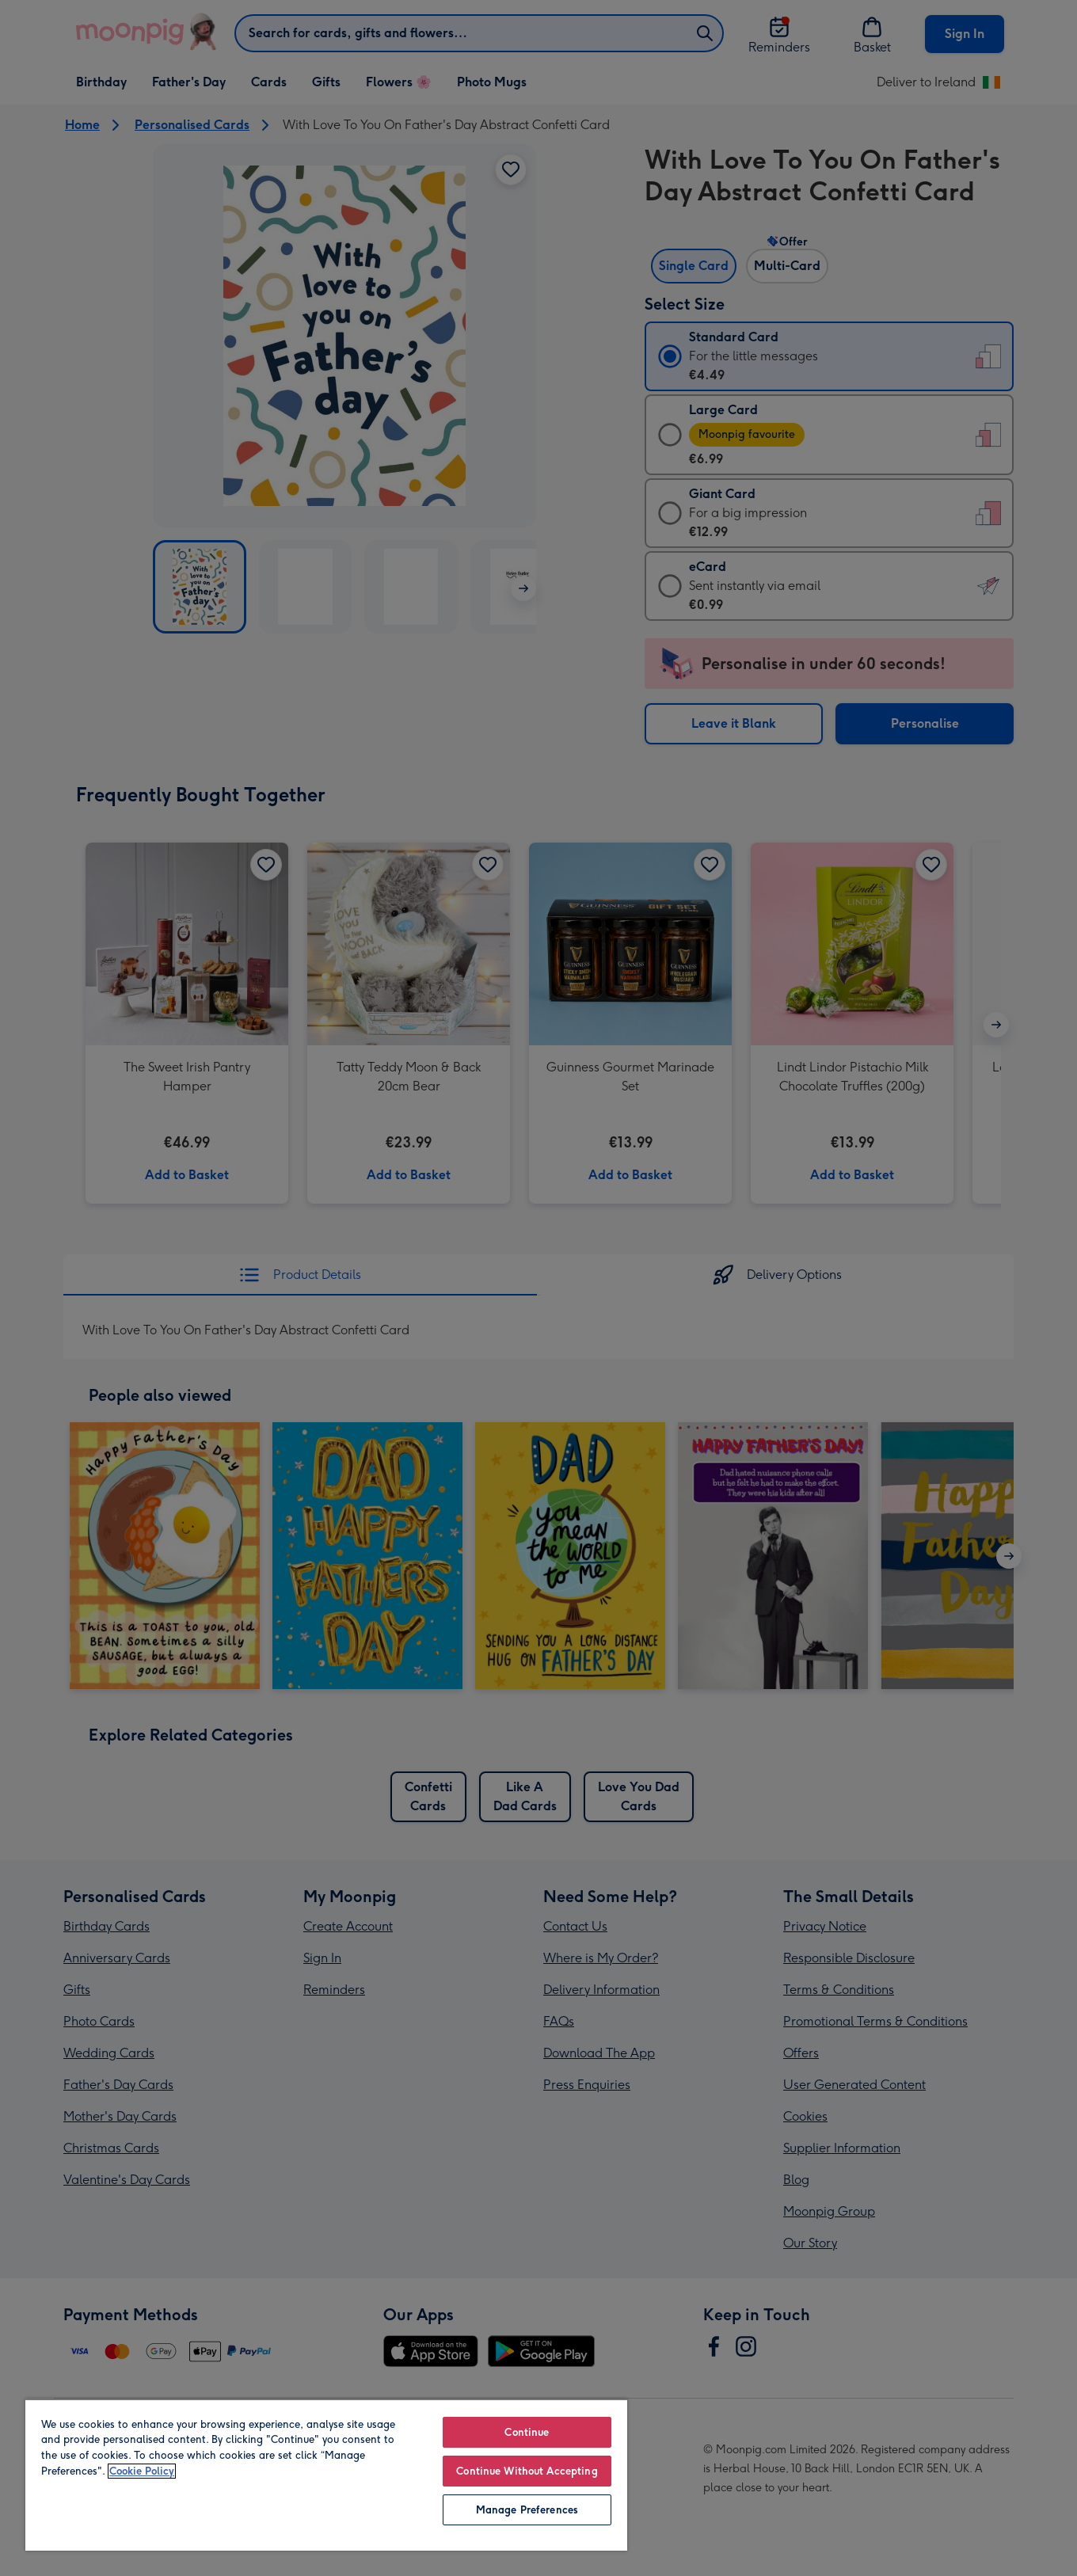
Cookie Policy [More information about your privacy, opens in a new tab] (141, 2471)
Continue (526, 2432)
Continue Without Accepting (526, 2471)
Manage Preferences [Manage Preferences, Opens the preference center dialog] (527, 2510)
